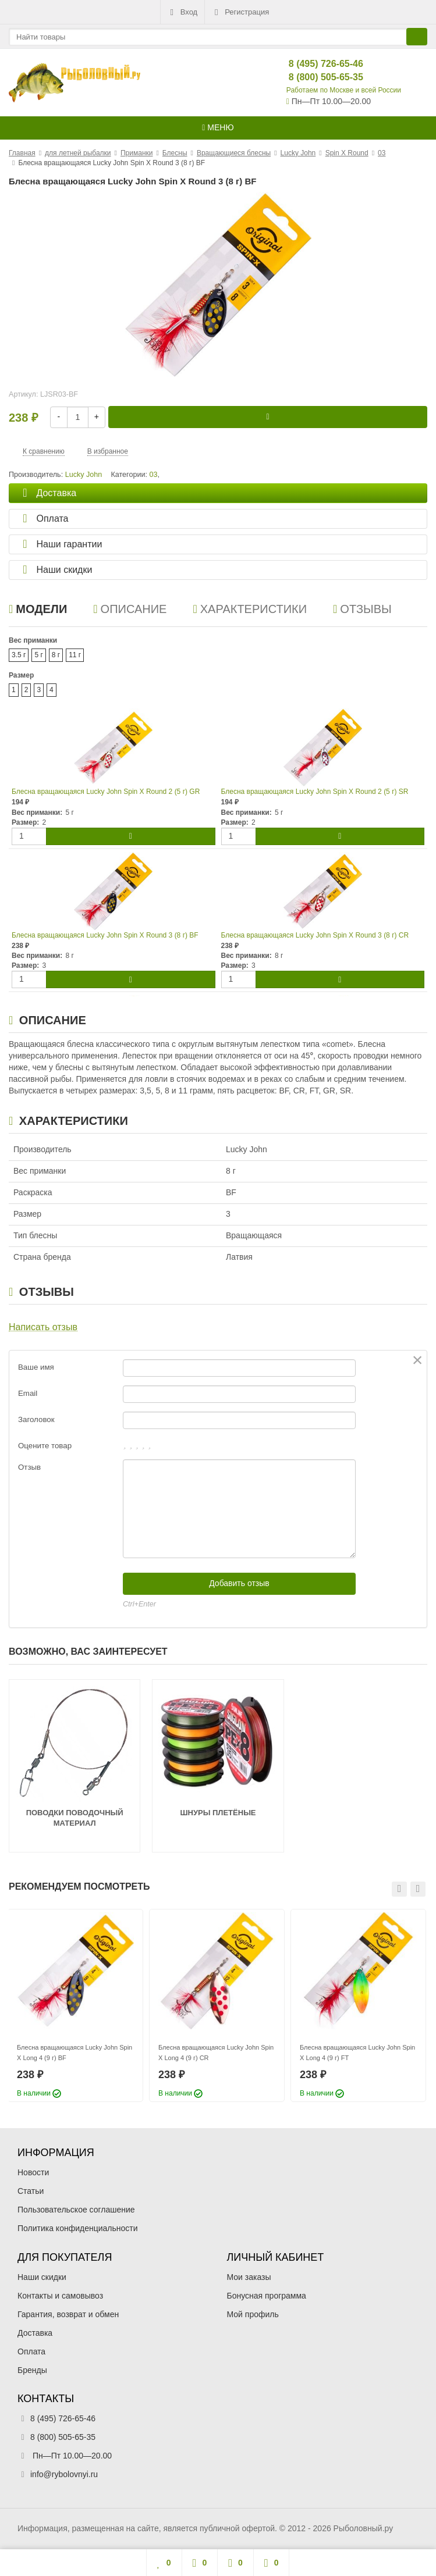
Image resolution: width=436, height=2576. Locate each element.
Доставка (34, 2333)
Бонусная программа (266, 2295)
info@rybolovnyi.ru (64, 2474)
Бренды (32, 2370)
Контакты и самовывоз (60, 2295)
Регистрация (240, 12)
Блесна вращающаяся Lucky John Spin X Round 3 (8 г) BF (105, 935)
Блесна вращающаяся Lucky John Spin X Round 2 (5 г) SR (315, 792)
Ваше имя (36, 1367)
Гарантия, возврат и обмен (68, 2314)
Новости (33, 2172)
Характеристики (250, 609)
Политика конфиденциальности (77, 2228)
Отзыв (29, 1467)
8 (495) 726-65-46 (316, 64)
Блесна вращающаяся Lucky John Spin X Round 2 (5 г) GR (106, 792)
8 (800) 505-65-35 (316, 77)
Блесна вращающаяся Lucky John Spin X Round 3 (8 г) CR (315, 935)
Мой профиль (253, 2314)
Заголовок (36, 1419)
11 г (75, 655)
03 (153, 475)
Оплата (31, 2351)
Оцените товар (45, 1445)
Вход (182, 12)
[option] (75, 2005)
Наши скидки (41, 2277)
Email (27, 1393)
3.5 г (19, 655)
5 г (38, 655)
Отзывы (362, 609)
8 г (56, 655)
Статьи (30, 2191)
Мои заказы (249, 2277)
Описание (129, 609)
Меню (217, 127)
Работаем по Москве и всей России (343, 90)
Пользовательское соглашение (76, 2209)
